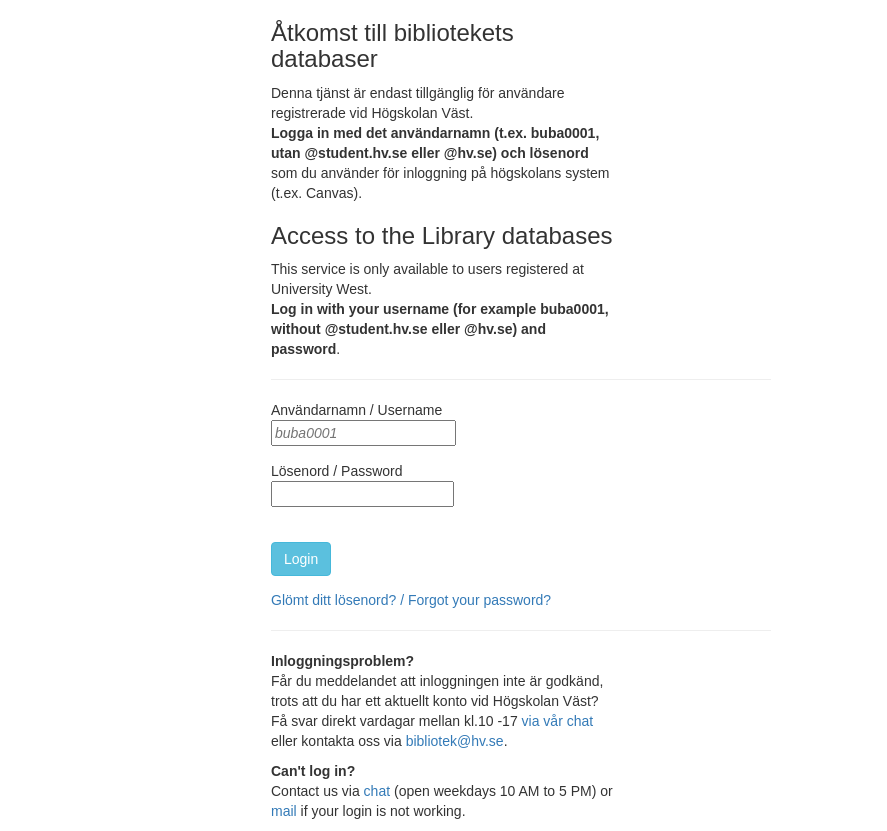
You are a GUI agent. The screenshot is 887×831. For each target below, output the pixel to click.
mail (284, 811)
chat (377, 791)
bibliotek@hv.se (455, 741)
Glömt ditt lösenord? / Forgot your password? (411, 600)
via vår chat (558, 721)
